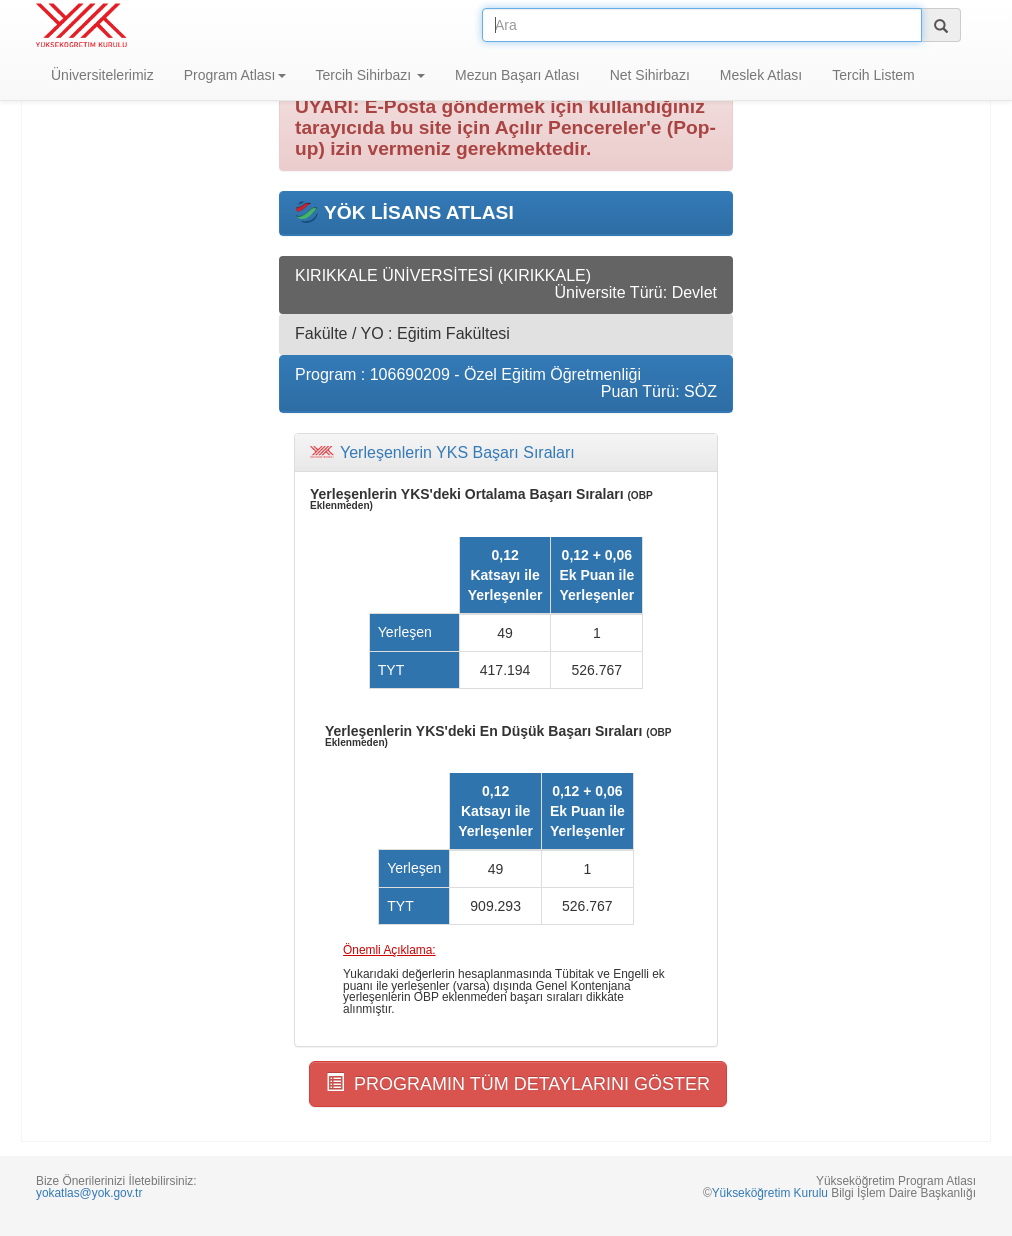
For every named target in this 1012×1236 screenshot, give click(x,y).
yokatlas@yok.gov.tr (89, 1193)
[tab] (506, 453)
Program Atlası (235, 75)
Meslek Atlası (761, 75)
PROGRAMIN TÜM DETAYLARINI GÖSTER (518, 1083)
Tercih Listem (873, 75)
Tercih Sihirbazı (371, 75)
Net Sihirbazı (650, 75)
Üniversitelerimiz (102, 75)
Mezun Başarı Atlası (517, 75)
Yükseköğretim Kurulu (770, 1193)
